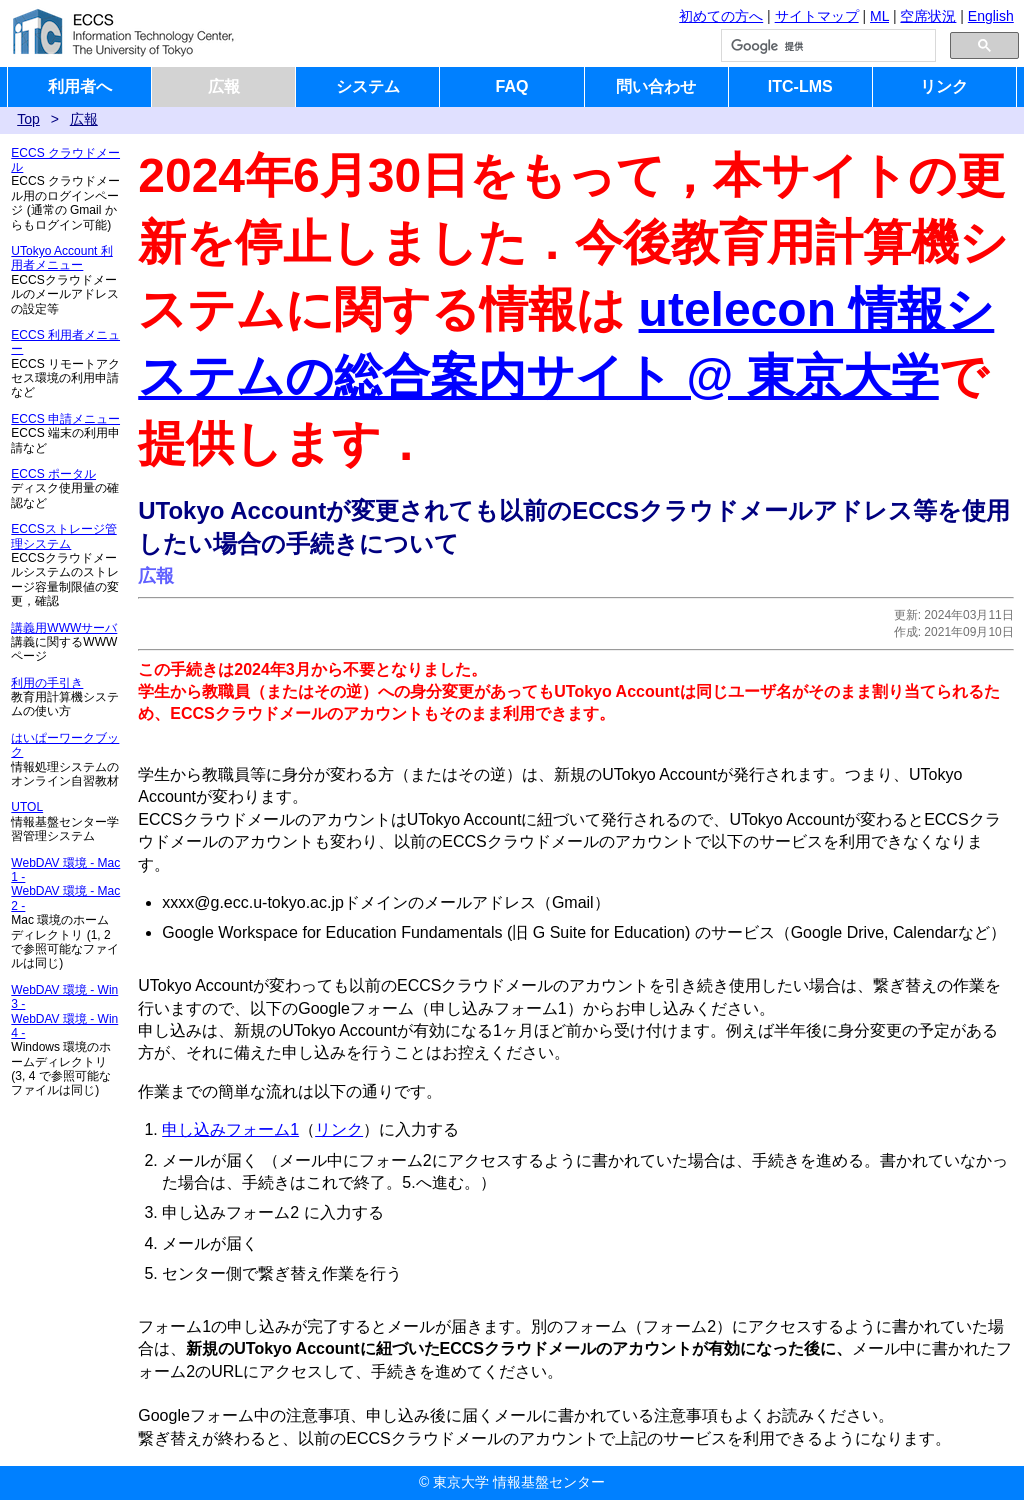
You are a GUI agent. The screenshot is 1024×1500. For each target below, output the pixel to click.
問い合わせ (656, 86)
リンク (944, 86)
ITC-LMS (800, 86)
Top (28, 119)
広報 (224, 86)
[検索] (826, 46)
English (991, 16)
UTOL (27, 807)
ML (879, 16)
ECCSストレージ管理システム (63, 536)
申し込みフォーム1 (230, 1129)
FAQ (512, 86)
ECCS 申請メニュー (65, 419)
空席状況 (928, 16)
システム (368, 86)
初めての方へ (721, 16)
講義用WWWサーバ (64, 628)
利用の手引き (47, 683)
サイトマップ (817, 16)
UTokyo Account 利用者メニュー (61, 258)
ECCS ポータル (53, 474)
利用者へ (80, 86)
